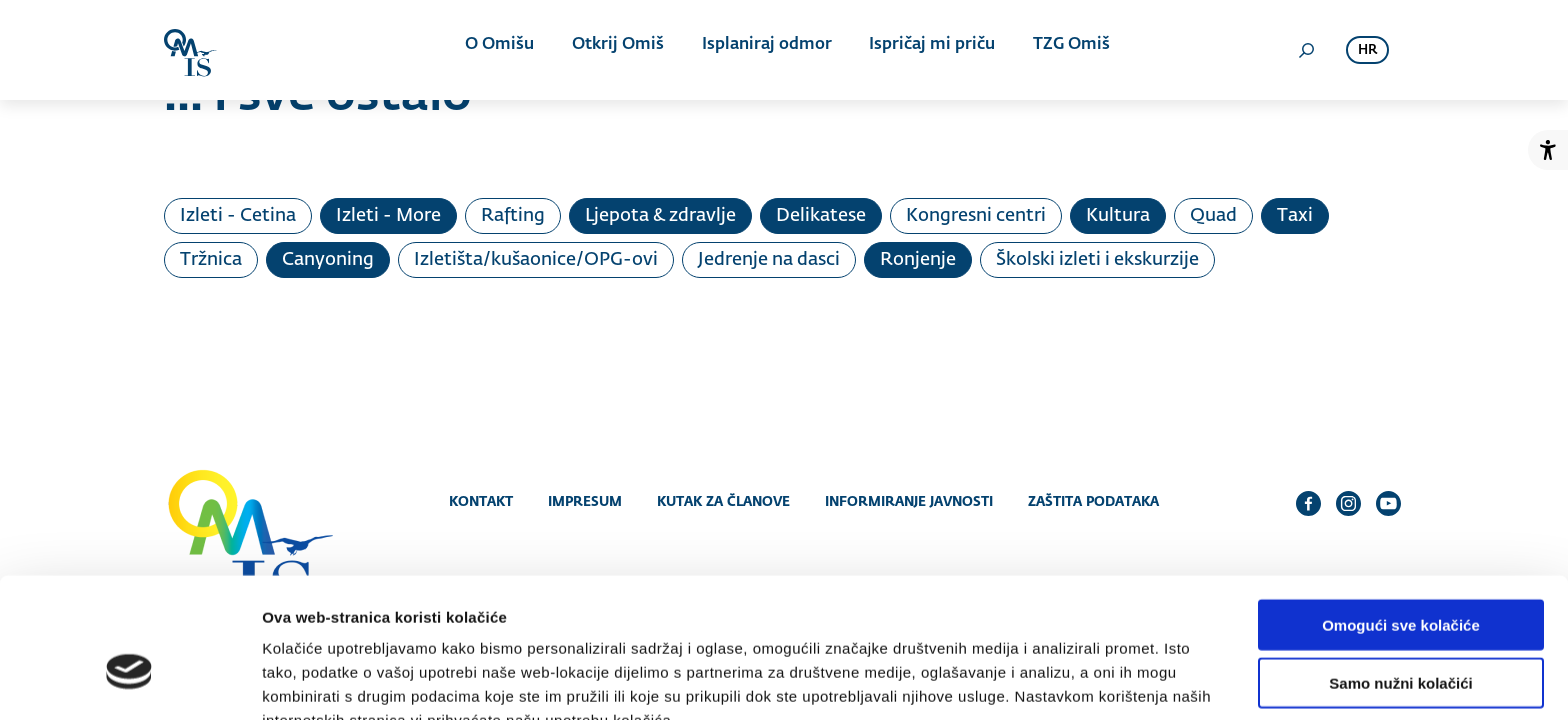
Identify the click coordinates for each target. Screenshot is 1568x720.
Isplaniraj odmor (763, 50)
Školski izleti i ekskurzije (1097, 260)
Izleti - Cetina (238, 216)
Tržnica (211, 260)
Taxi (1295, 216)
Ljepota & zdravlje (660, 216)
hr (1367, 50)
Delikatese (821, 216)
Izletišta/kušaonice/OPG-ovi (536, 260)
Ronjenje (918, 260)
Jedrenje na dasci (769, 260)
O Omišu (503, 50)
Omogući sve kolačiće (1401, 520)
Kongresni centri (976, 216)
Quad (1213, 216)
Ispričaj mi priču (925, 50)
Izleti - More (388, 216)
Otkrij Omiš (618, 50)
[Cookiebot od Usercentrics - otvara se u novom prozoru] (129, 681)
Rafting (513, 216)
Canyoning (328, 260)
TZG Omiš (1060, 50)
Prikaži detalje (1036, 680)
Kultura (1118, 216)
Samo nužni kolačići (1400, 579)
